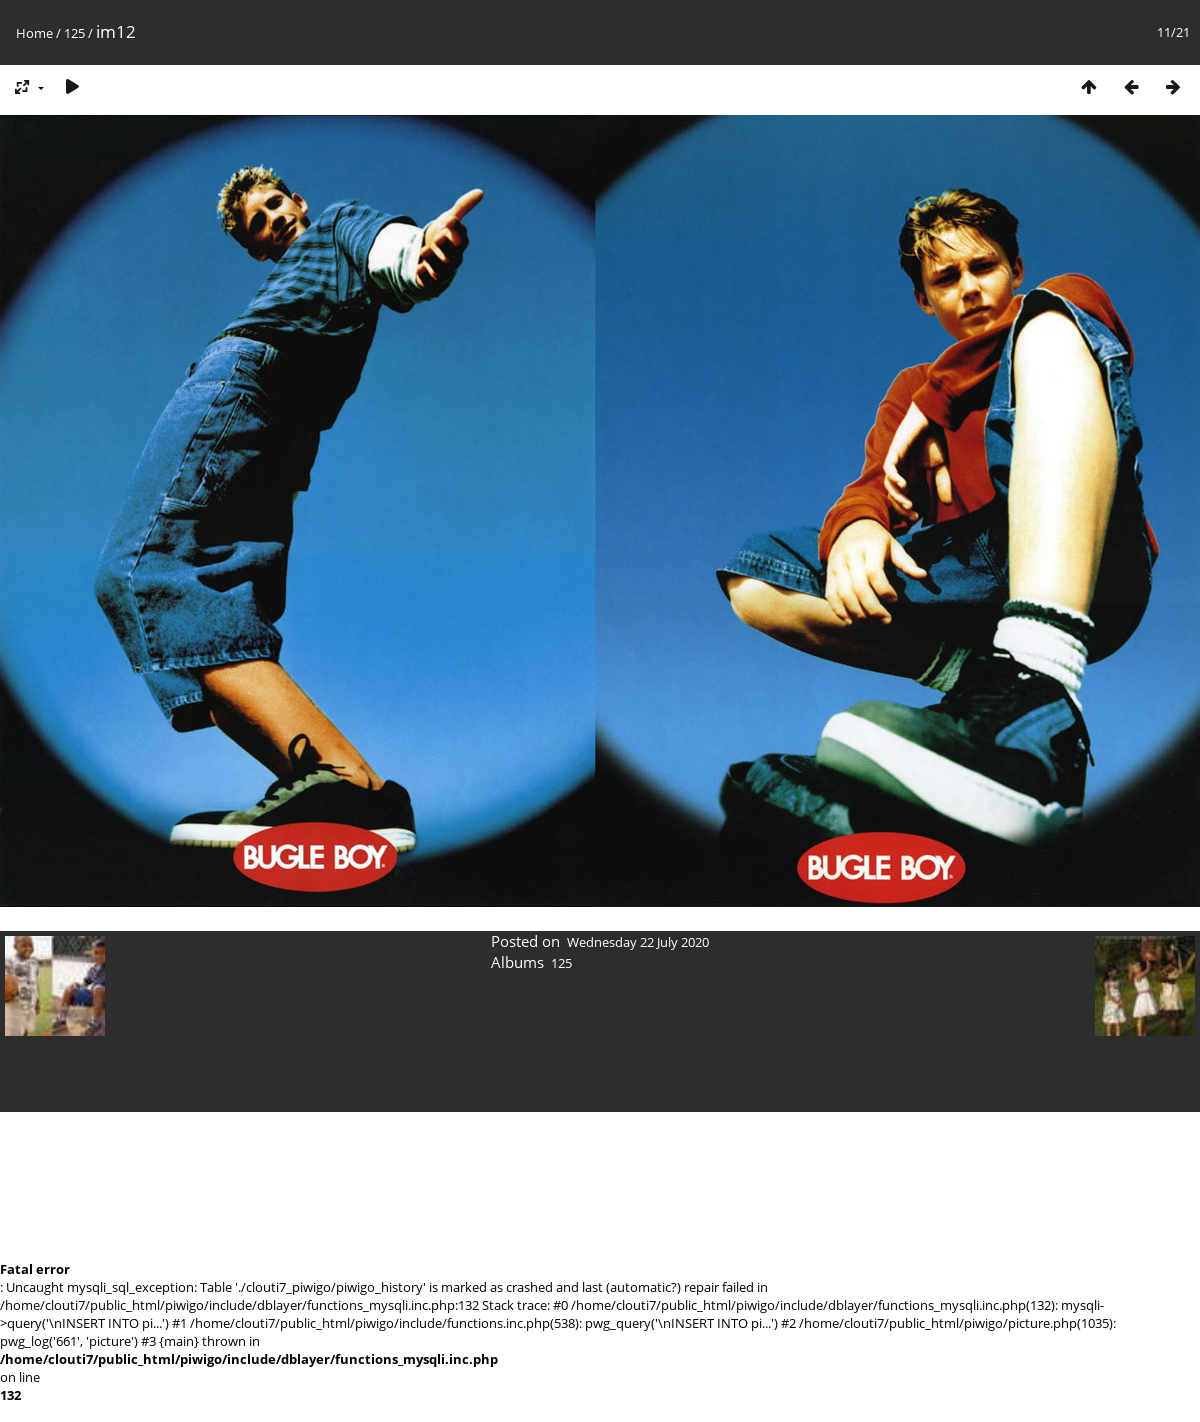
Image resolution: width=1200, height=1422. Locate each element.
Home (34, 33)
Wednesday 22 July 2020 (638, 942)
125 (74, 33)
